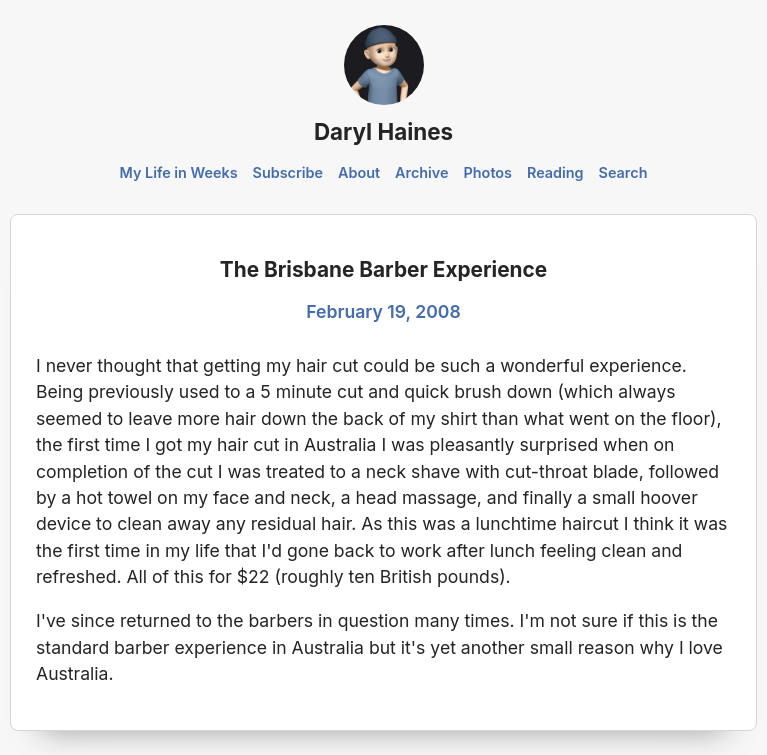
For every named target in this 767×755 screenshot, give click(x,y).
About (359, 172)
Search (623, 172)
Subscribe (288, 172)
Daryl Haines (383, 131)
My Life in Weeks (179, 172)
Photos (488, 172)
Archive (422, 172)
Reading (555, 172)
